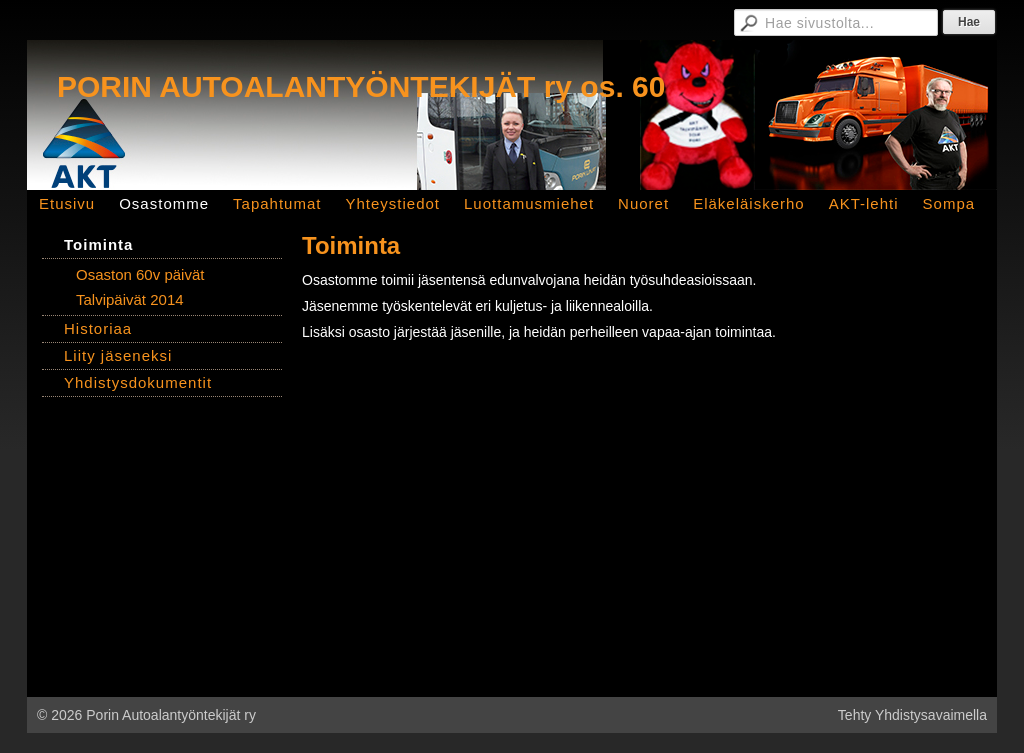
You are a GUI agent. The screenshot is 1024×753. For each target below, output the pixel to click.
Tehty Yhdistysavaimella (912, 715)
